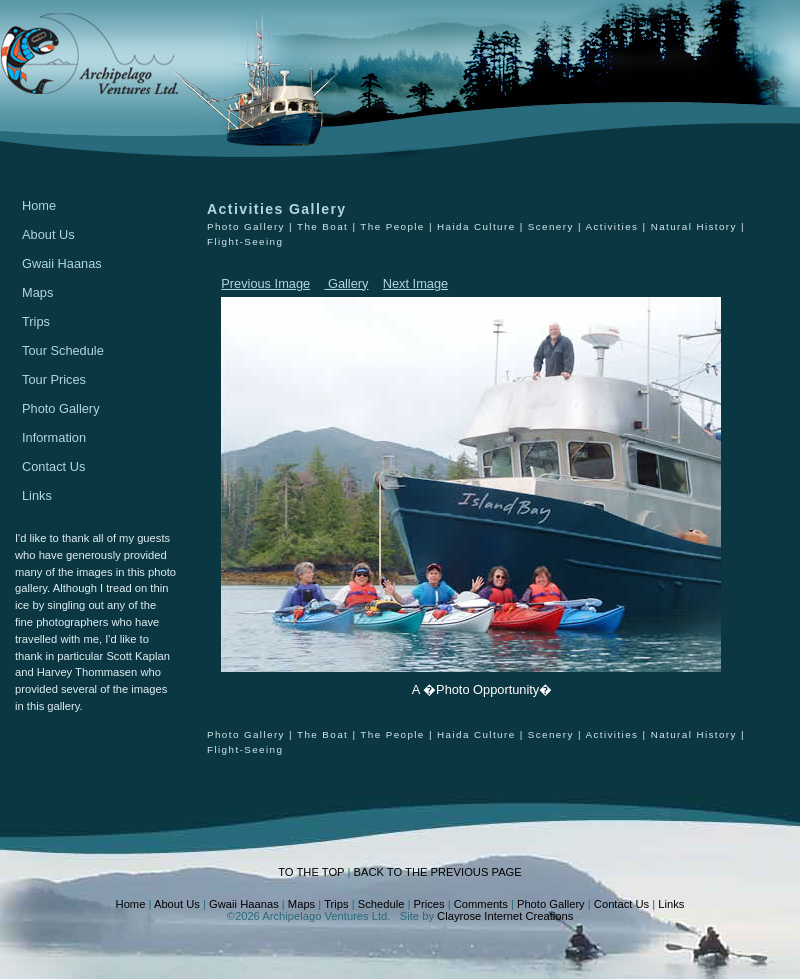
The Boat (322, 226)
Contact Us (53, 466)
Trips (36, 321)
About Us (48, 234)
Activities (611, 226)
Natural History (694, 226)
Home (39, 205)
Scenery (551, 226)
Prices (429, 904)
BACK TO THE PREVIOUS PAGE (437, 872)
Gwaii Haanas (62, 263)
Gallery (346, 283)
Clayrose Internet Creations (505, 916)
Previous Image (265, 283)
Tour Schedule (63, 350)
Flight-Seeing (245, 241)
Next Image (415, 283)
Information (54, 437)
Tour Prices (54, 379)
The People (392, 226)
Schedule (381, 904)
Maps (37, 292)
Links (37, 495)
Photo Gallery (61, 408)
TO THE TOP (311, 872)
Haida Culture (476, 226)
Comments (481, 904)
